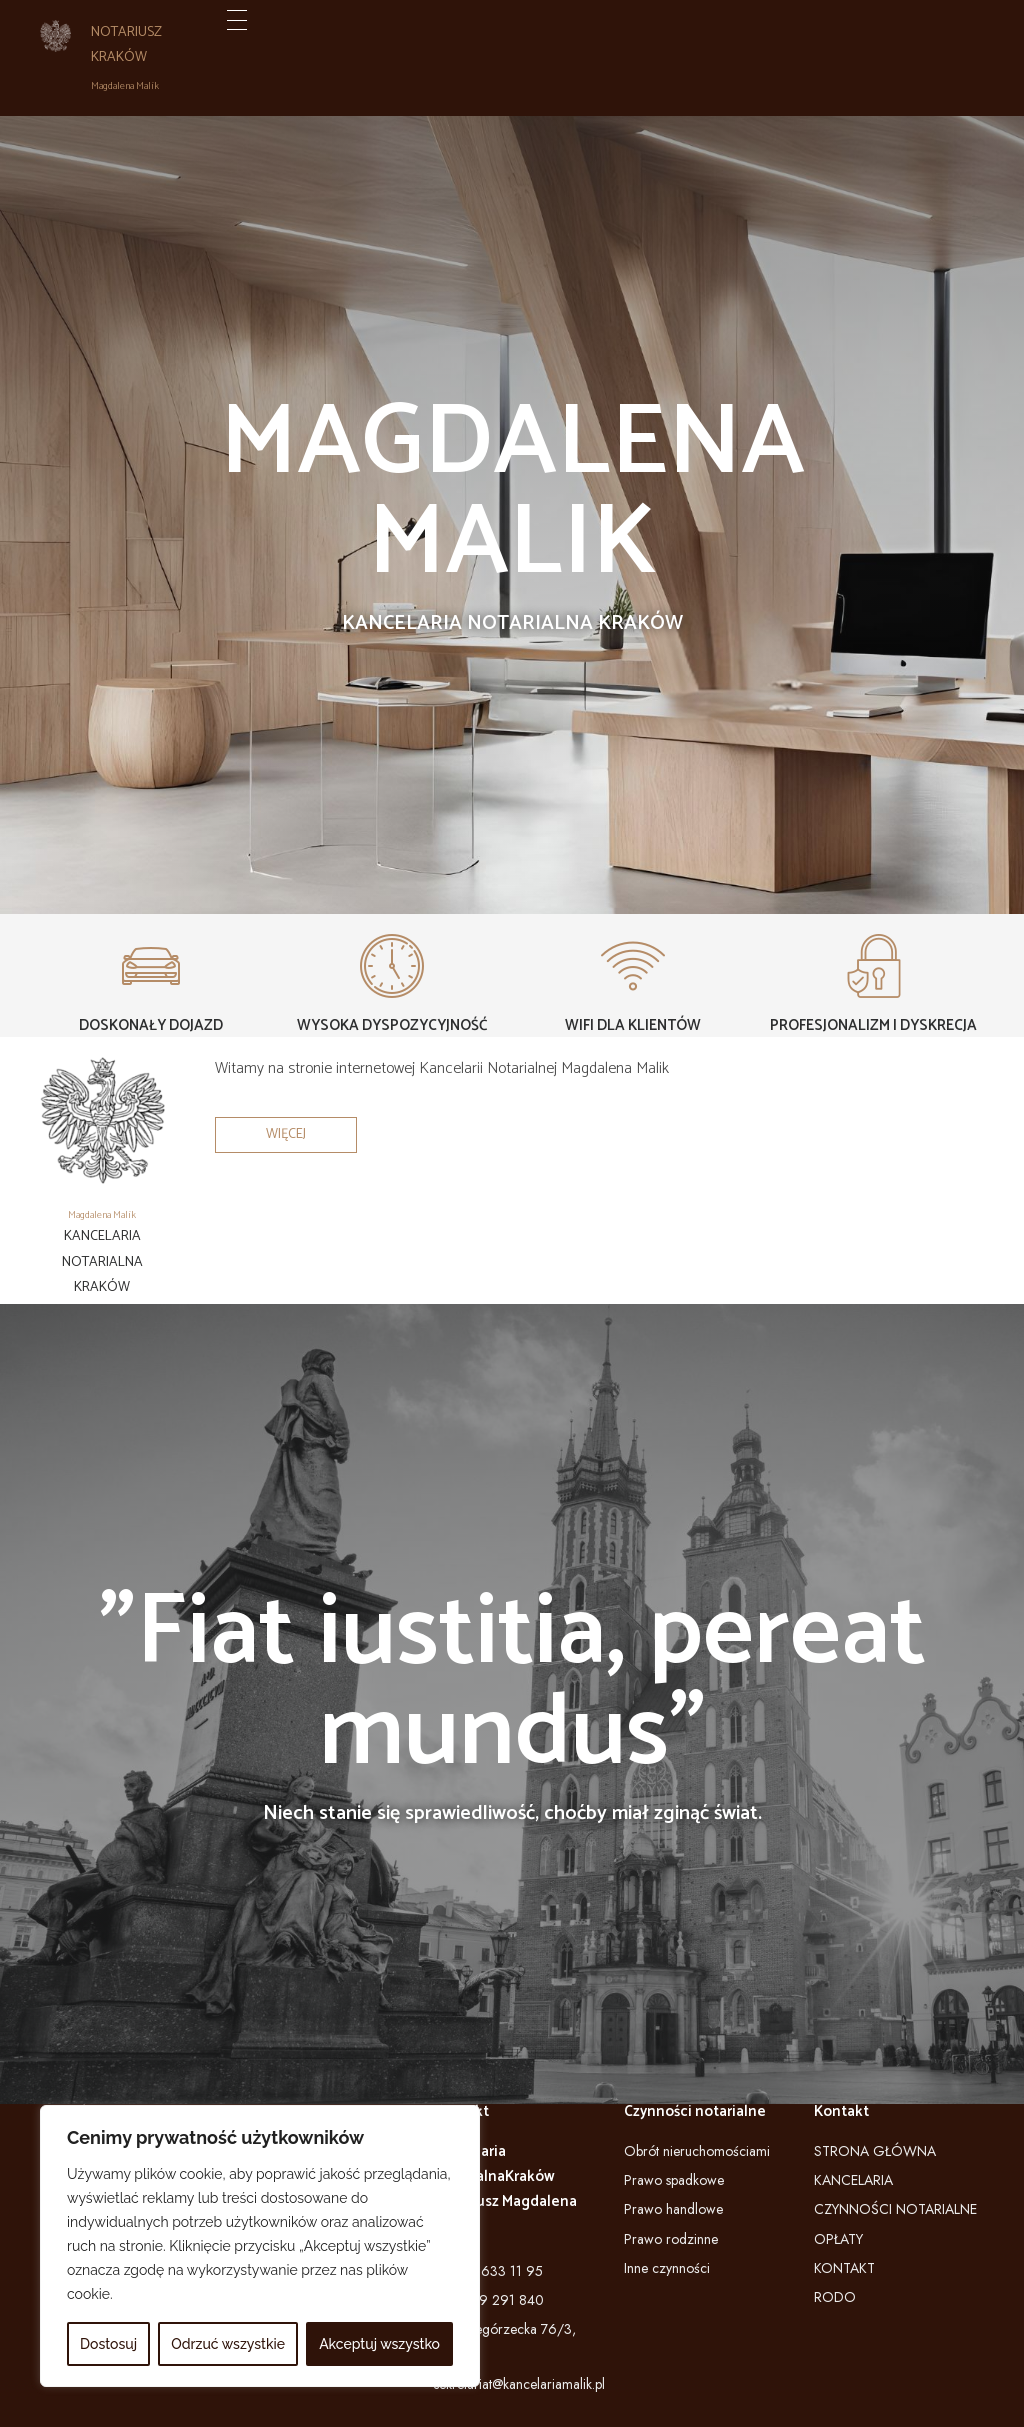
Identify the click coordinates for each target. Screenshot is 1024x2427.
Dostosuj (108, 2344)
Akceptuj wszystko (379, 2344)
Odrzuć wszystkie (228, 2344)
